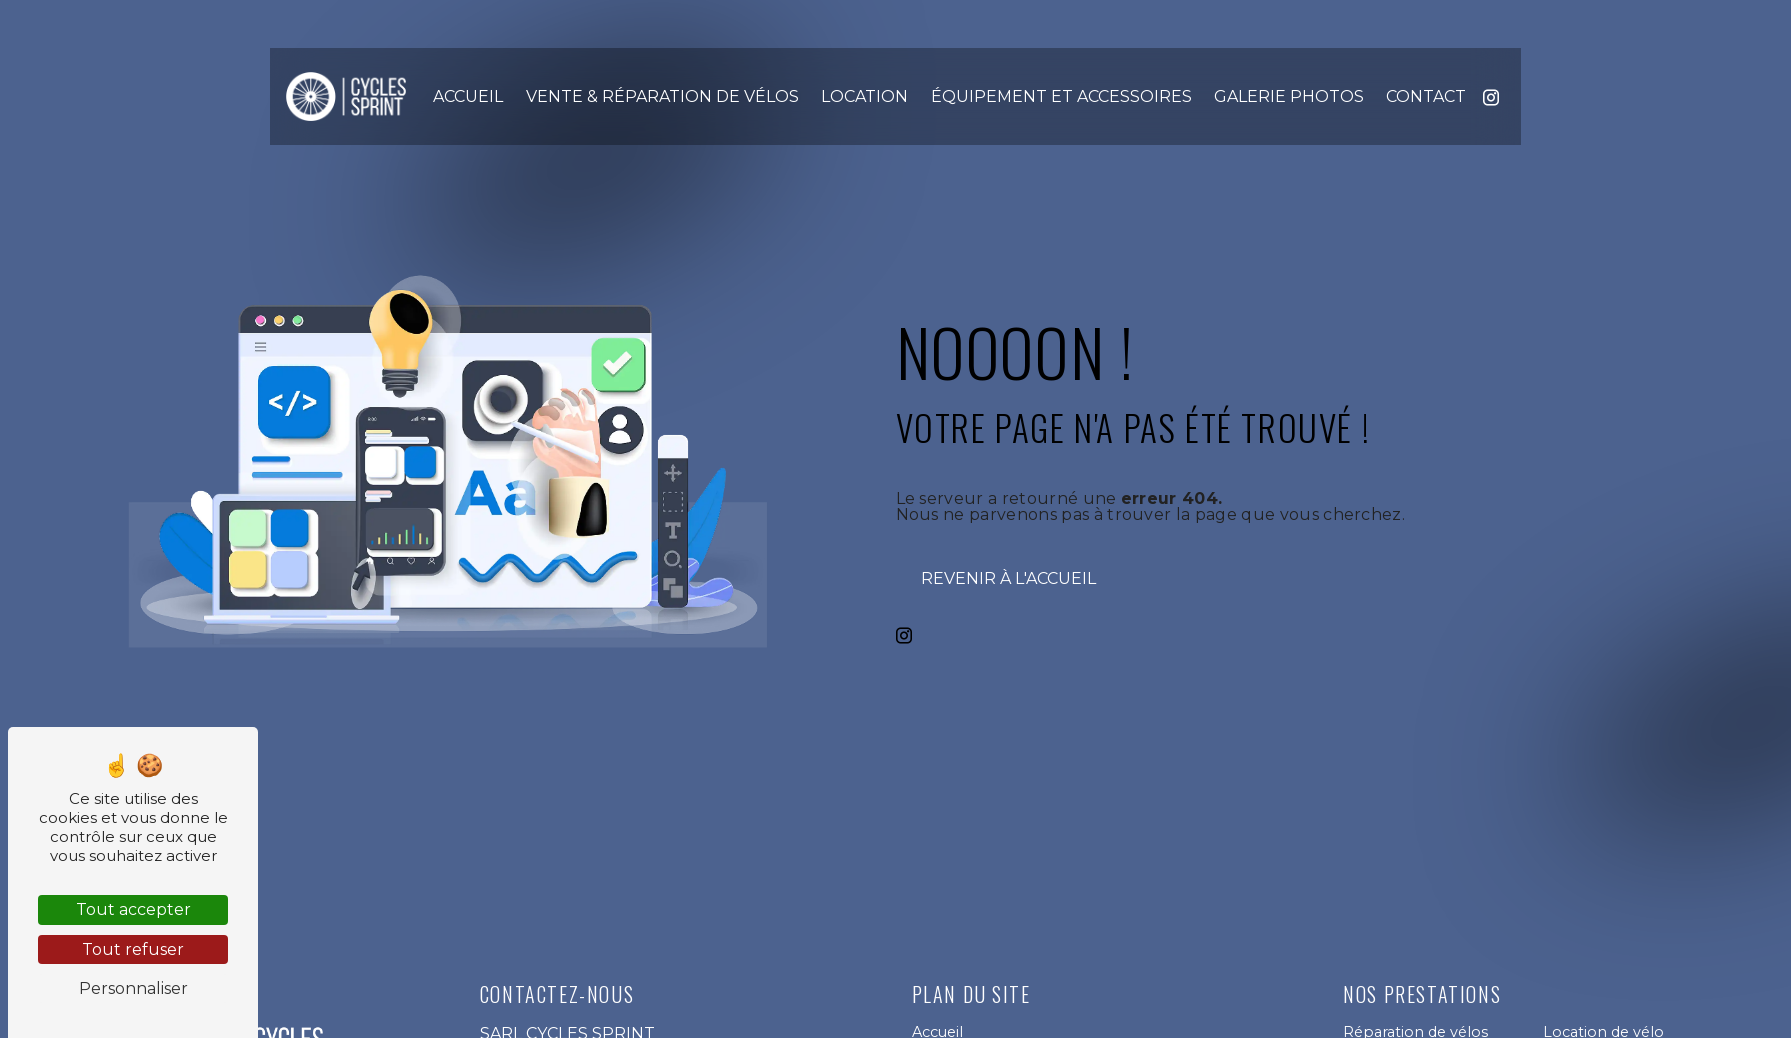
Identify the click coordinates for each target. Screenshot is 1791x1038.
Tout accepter (133, 909)
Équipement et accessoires (1061, 96)
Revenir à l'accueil (1008, 578)
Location (864, 96)
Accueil (468, 96)
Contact (1426, 96)
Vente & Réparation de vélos (662, 96)
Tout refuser (133, 949)
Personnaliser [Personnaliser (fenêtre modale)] (133, 988)
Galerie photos (1289, 96)
